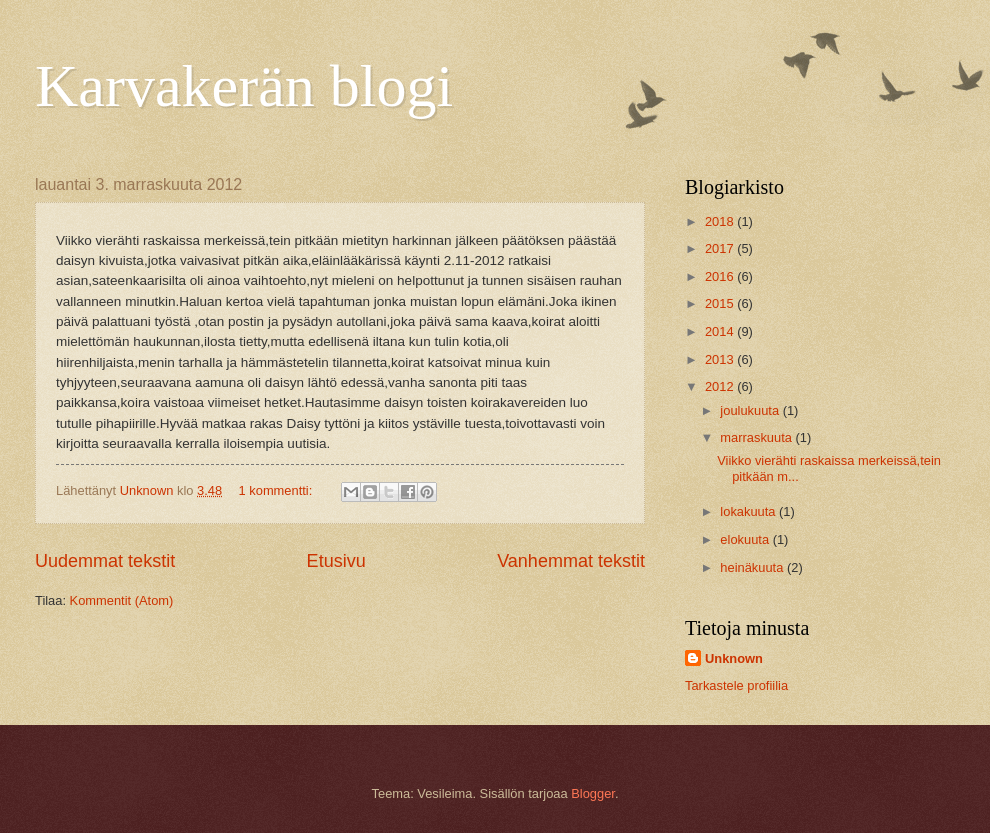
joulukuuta (751, 410)
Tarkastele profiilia (736, 685)
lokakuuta (749, 511)
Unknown (734, 658)
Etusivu (336, 561)
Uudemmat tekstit (105, 561)
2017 (721, 248)
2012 (721, 386)
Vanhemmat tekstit (571, 561)
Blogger (593, 793)
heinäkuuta (753, 567)
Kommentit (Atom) (122, 600)
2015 (721, 303)
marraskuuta (757, 437)
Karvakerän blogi (244, 86)
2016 (721, 276)
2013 (721, 359)
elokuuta (746, 539)
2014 (721, 331)
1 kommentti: (277, 490)
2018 (721, 221)
